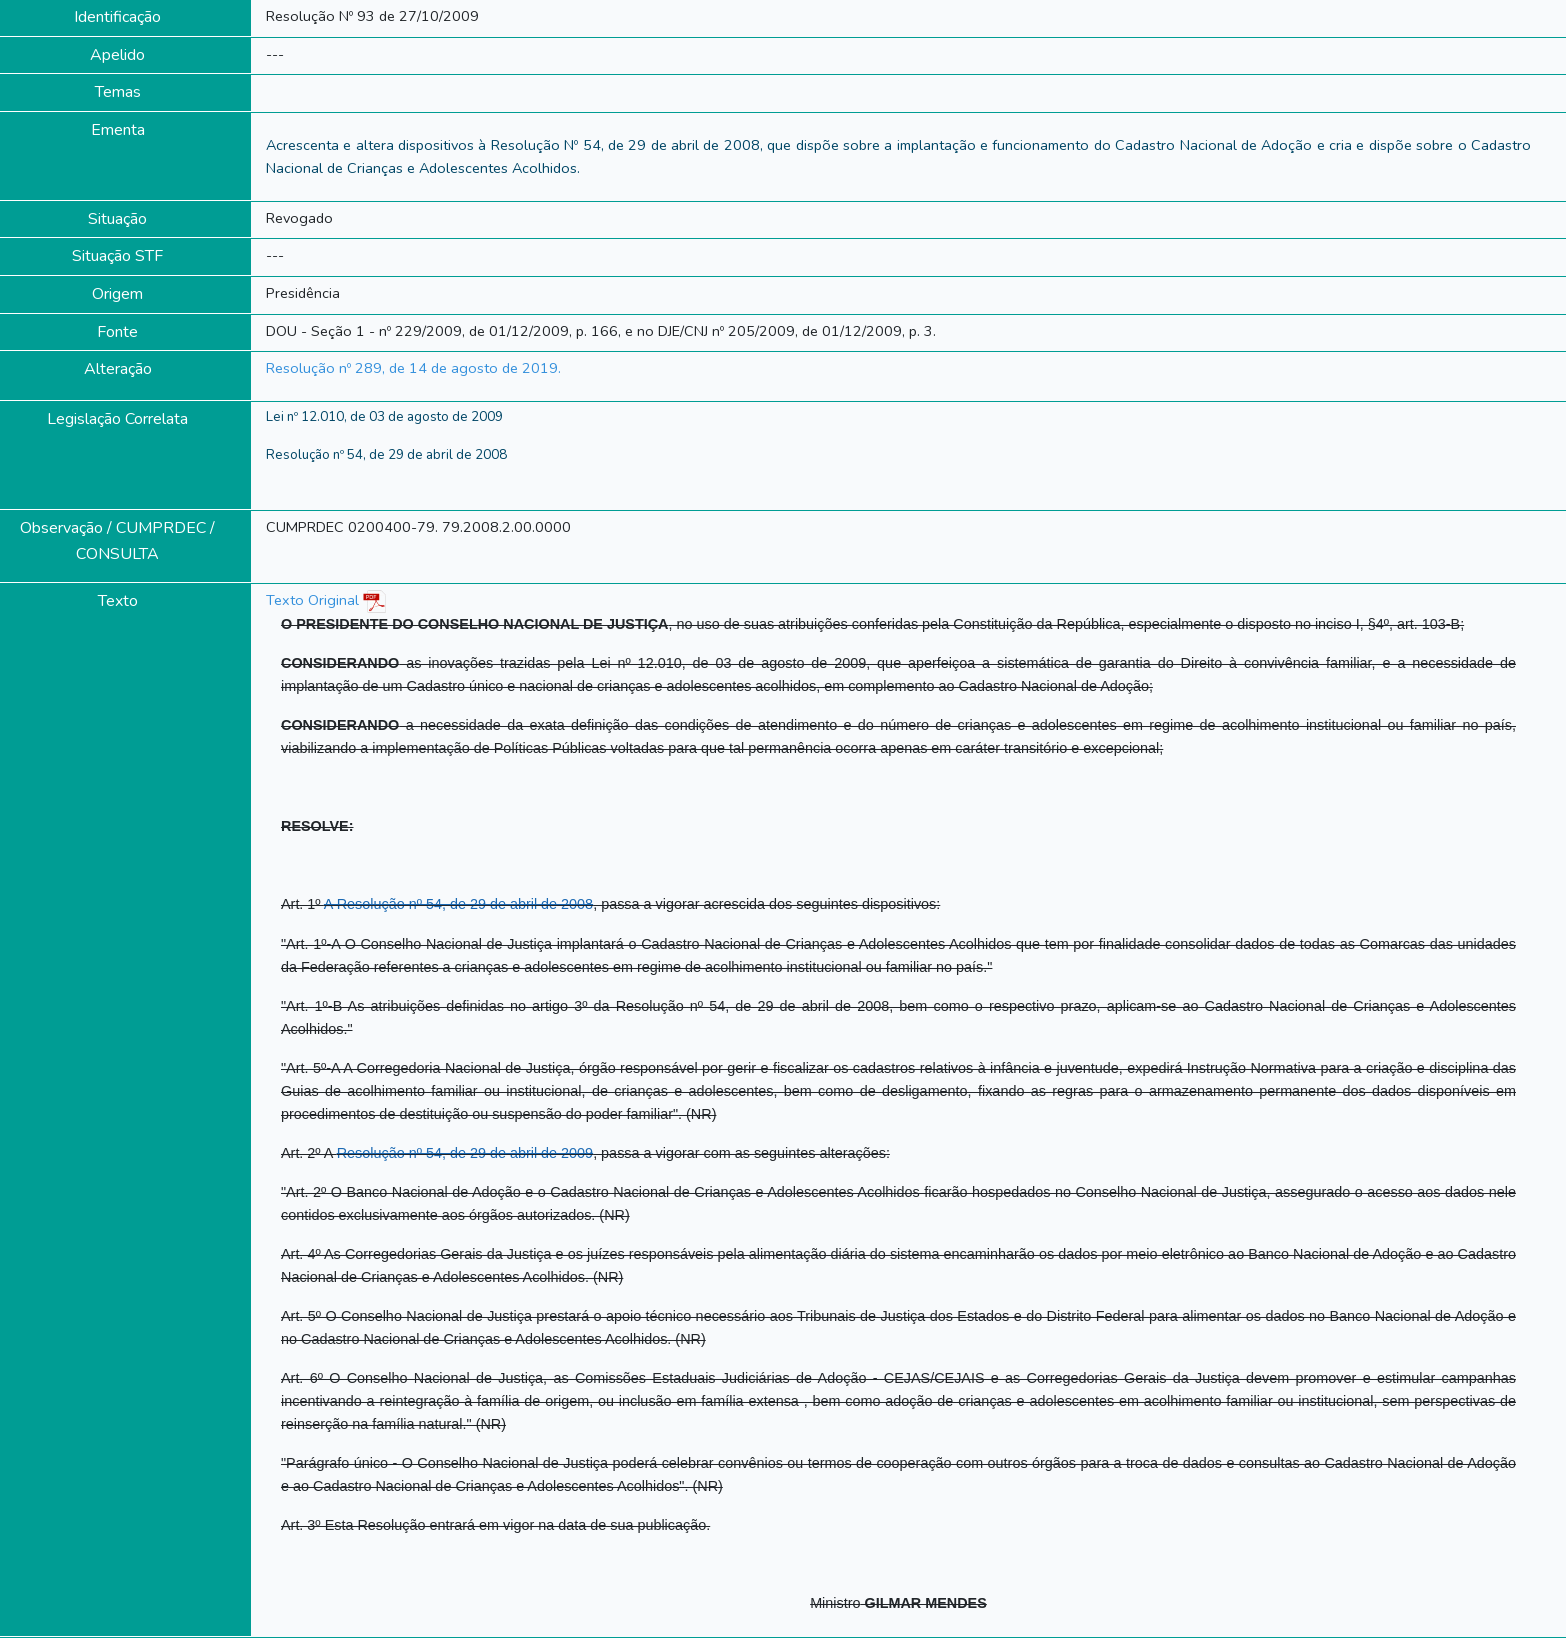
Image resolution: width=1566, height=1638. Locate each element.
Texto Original (312, 600)
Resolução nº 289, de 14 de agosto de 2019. (413, 368)
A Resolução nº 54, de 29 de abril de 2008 (458, 904)
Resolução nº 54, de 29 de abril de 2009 (465, 1153)
